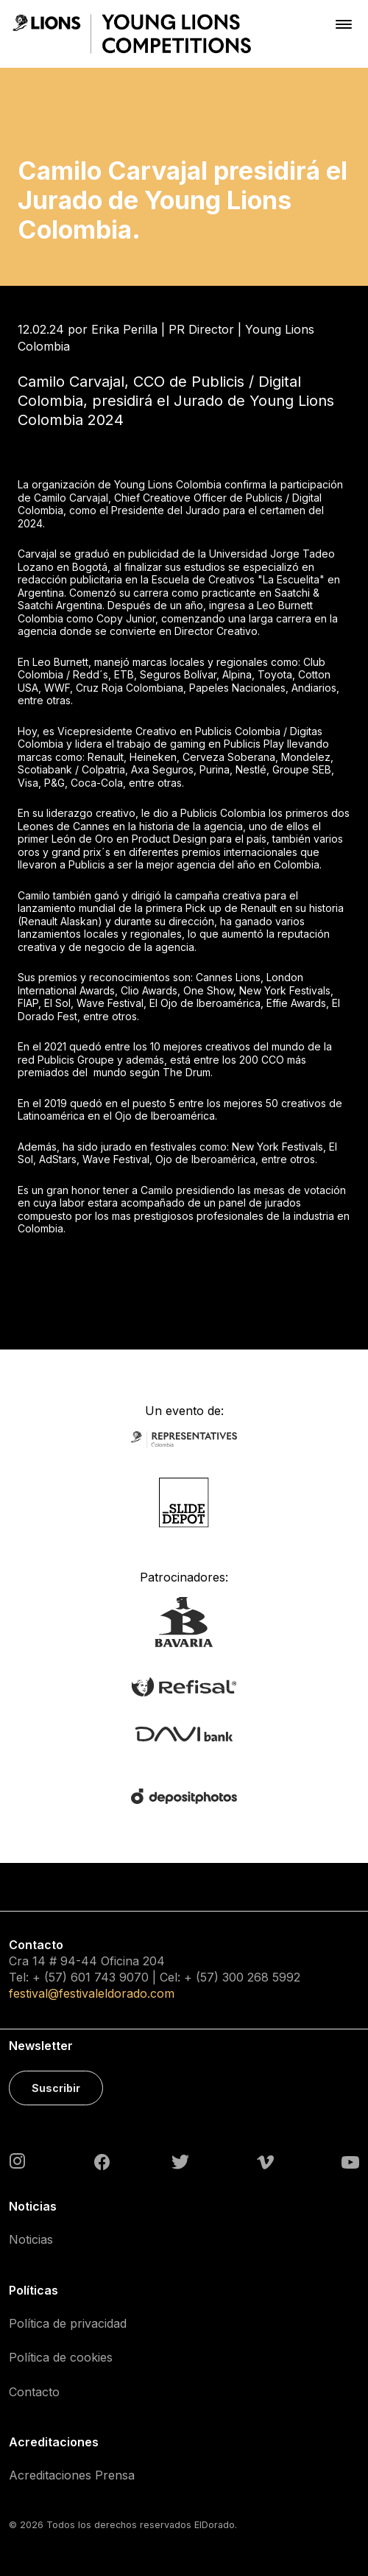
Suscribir (56, 2088)
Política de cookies (61, 2357)
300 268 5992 (261, 1977)
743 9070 (121, 1977)
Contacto (34, 2391)
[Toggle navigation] (343, 24)
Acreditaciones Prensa (72, 2475)
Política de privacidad (68, 2323)
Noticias (31, 2239)
